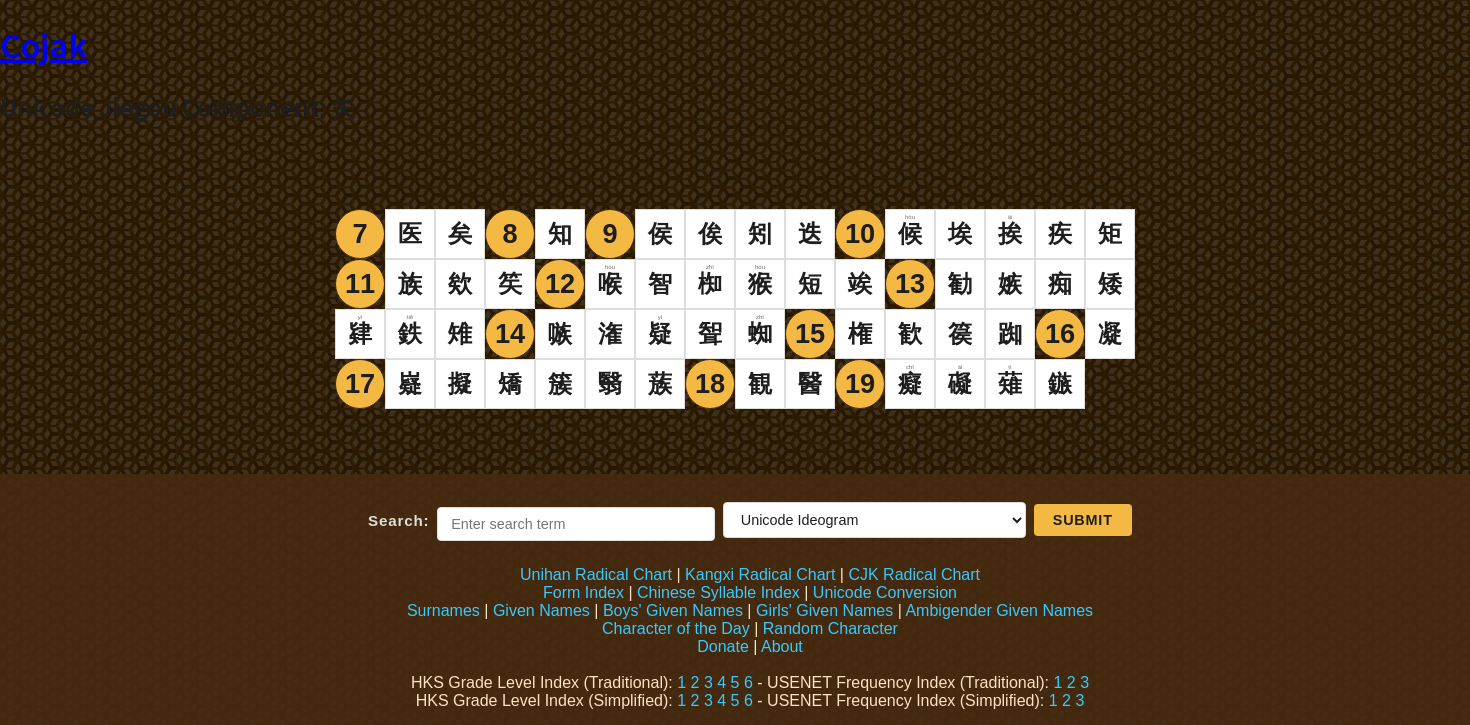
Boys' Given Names (673, 610)
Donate (723, 646)
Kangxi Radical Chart (760, 574)
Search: (398, 520)
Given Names (541, 610)
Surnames (443, 610)
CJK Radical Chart (914, 574)
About (782, 646)
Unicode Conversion (885, 592)
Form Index (583, 592)
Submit (1083, 520)
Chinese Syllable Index (718, 592)
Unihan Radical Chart (596, 574)
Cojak (43, 44)
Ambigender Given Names (999, 610)
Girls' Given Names (824, 610)
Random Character (830, 628)
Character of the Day (676, 628)
